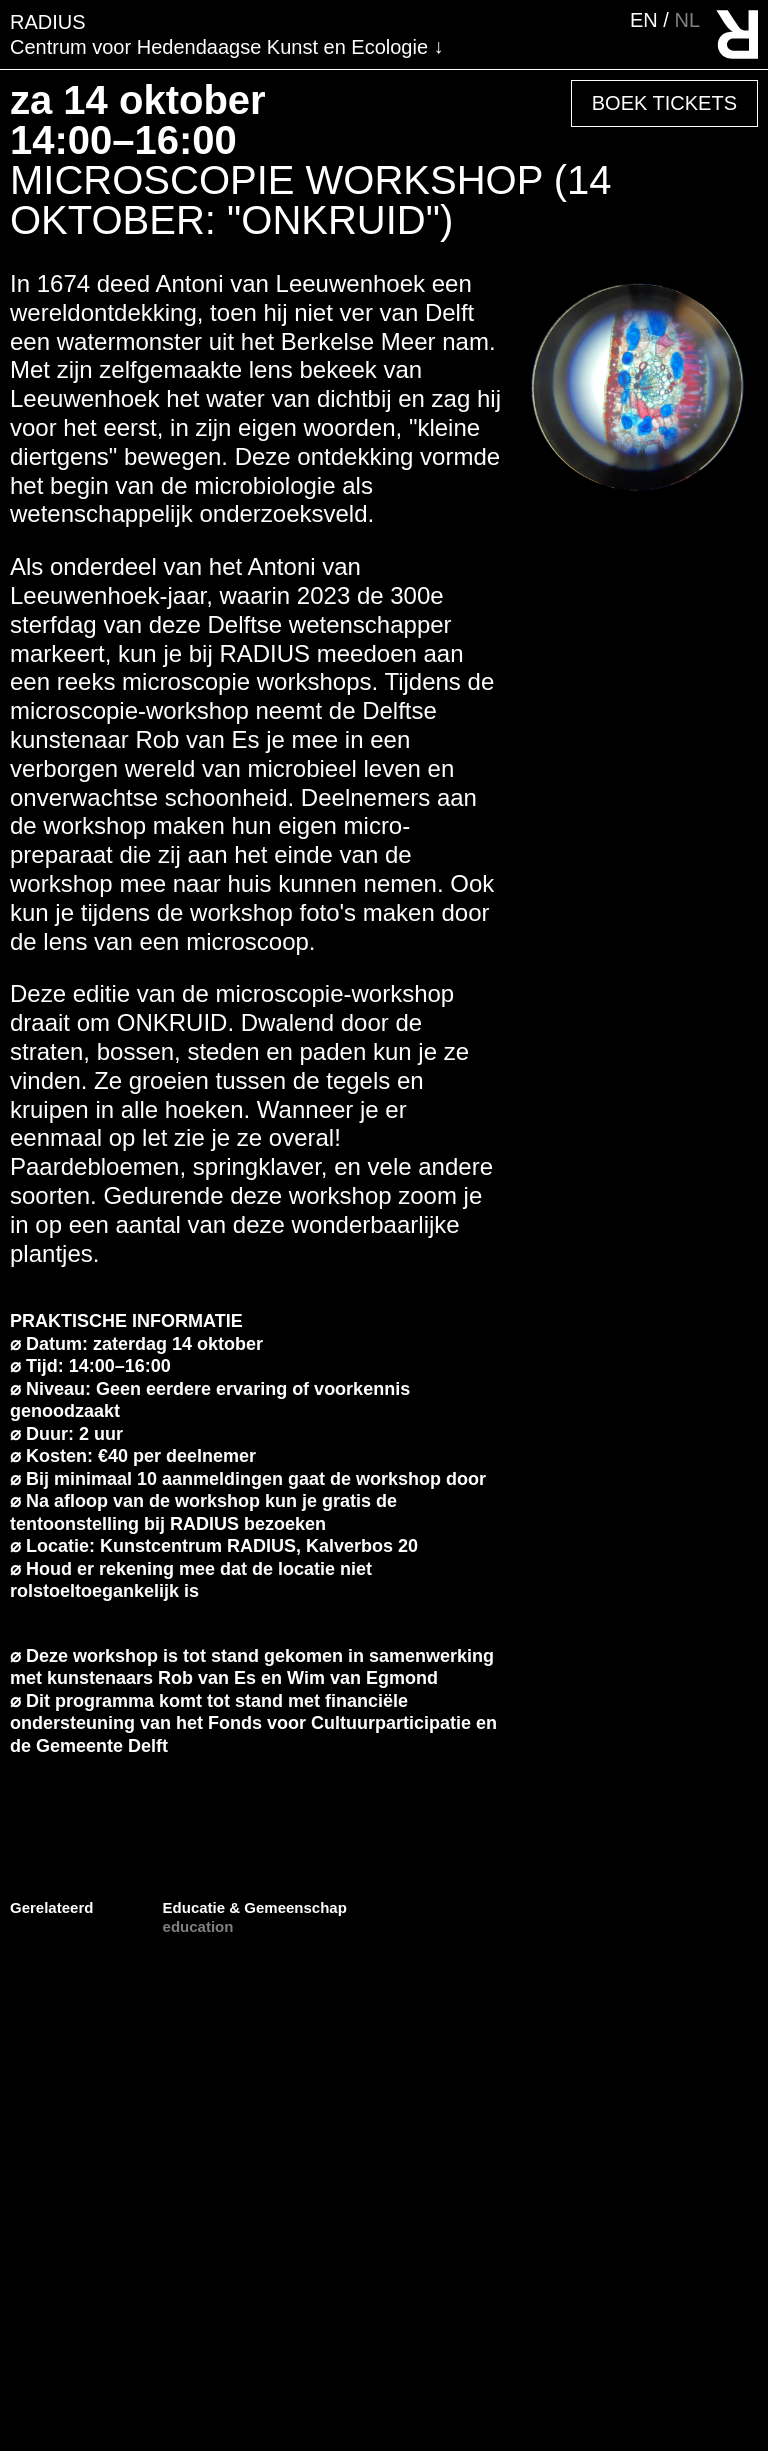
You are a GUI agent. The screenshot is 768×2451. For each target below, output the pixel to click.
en (646, 20)
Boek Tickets (664, 103)
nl (687, 20)
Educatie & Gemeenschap (255, 1907)
